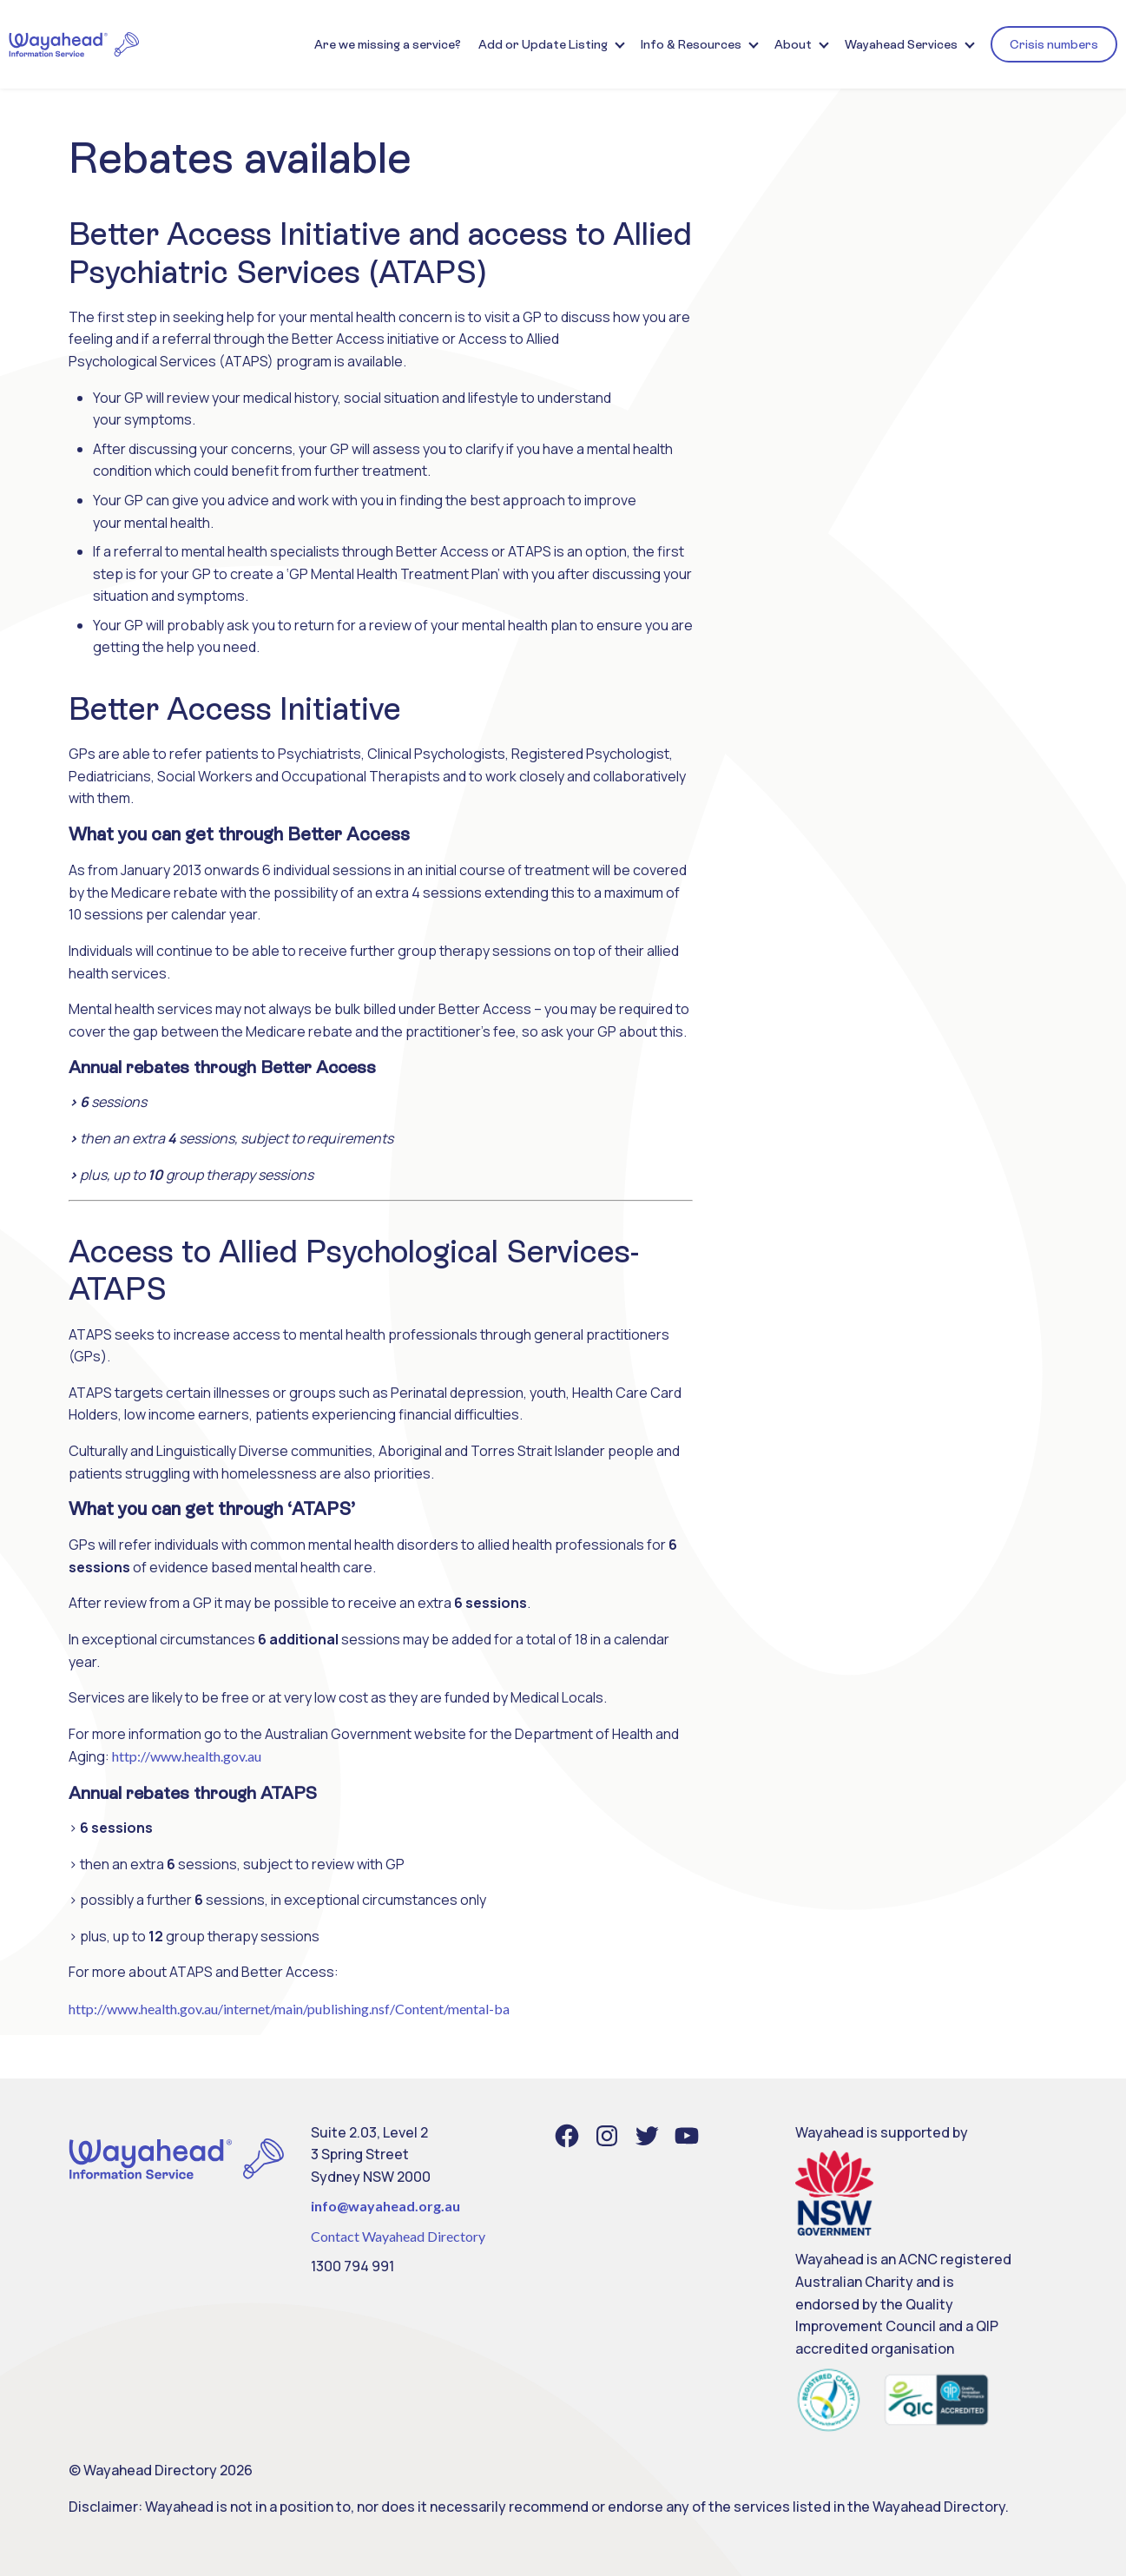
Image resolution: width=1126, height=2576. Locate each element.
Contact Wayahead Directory (398, 2236)
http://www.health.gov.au (186, 1756)
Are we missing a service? (387, 44)
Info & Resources (691, 44)
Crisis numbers (1054, 44)
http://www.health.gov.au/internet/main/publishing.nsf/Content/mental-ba (289, 2008)
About (793, 44)
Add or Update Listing (543, 44)
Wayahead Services (901, 44)
